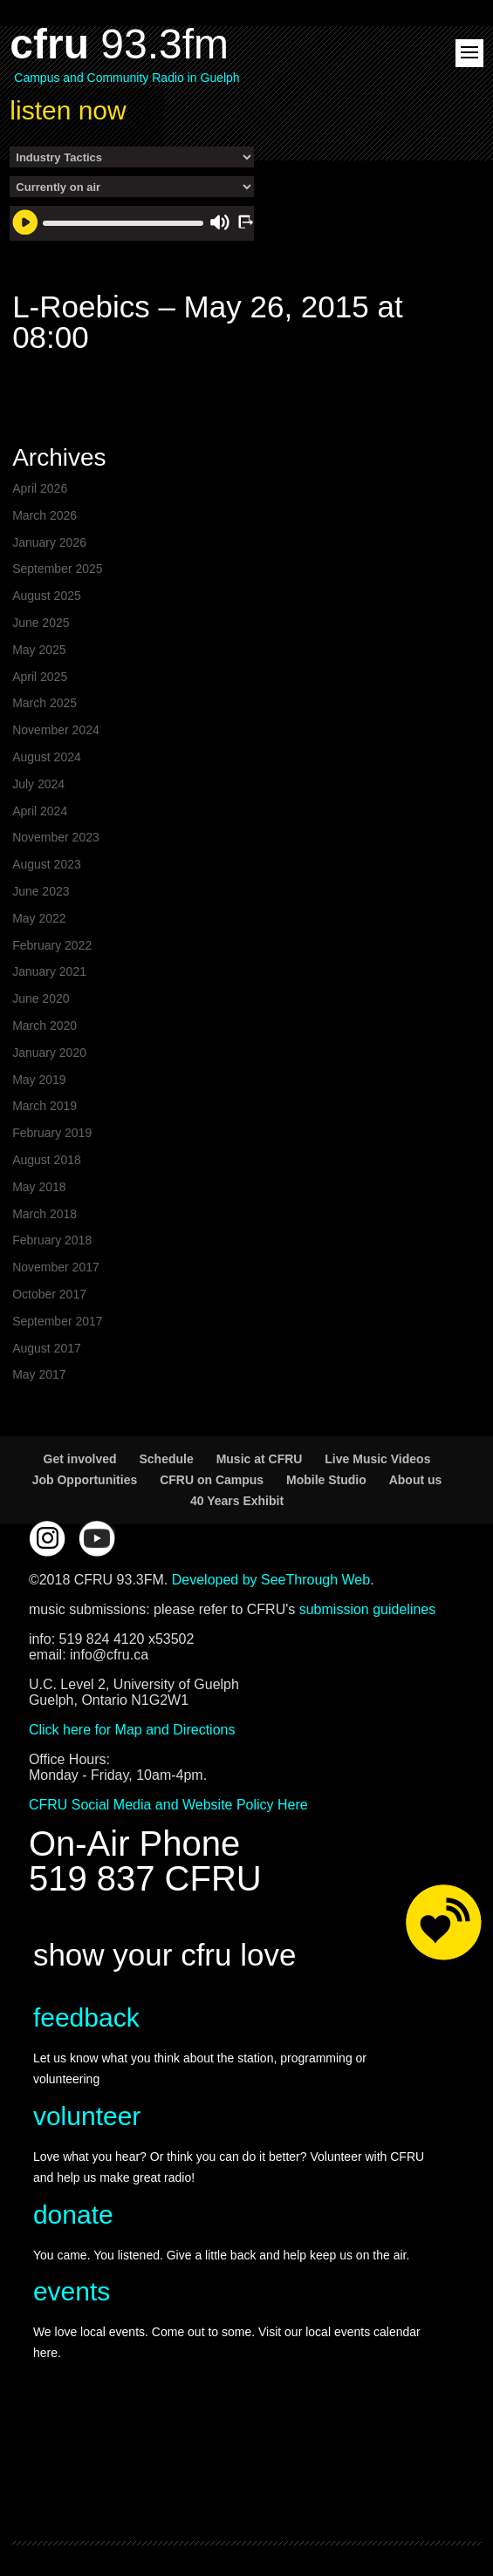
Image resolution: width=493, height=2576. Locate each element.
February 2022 (52, 945)
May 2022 (38, 918)
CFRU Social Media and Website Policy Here (168, 1804)
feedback (86, 2017)
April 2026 (39, 488)
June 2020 (40, 998)
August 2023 (46, 864)
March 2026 (44, 515)
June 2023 (40, 891)
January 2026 (49, 542)
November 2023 (55, 837)
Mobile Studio (326, 1480)
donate (73, 2214)
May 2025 (38, 650)
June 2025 (40, 623)
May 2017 (38, 1374)
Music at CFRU (259, 1459)
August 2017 (46, 1348)
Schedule (166, 1459)
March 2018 (44, 1214)
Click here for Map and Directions (132, 1729)
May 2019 (38, 1080)
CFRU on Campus (212, 1480)
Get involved (80, 1459)
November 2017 (55, 1267)
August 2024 (46, 757)
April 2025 (39, 677)
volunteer (86, 2116)
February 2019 (52, 1133)
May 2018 (38, 1187)
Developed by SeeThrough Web (271, 1579)
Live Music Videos (377, 1459)
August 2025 (46, 596)
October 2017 (49, 1294)
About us (415, 1480)
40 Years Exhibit (237, 1501)
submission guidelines (367, 1609)
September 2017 (57, 1321)
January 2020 (49, 1053)
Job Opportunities (85, 1480)
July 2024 (38, 784)
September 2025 (57, 569)
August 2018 (46, 1160)
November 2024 (55, 730)
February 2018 (52, 1240)
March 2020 (44, 1025)
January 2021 (49, 971)
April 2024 (39, 811)
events (71, 2291)
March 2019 (44, 1106)
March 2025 (44, 703)
